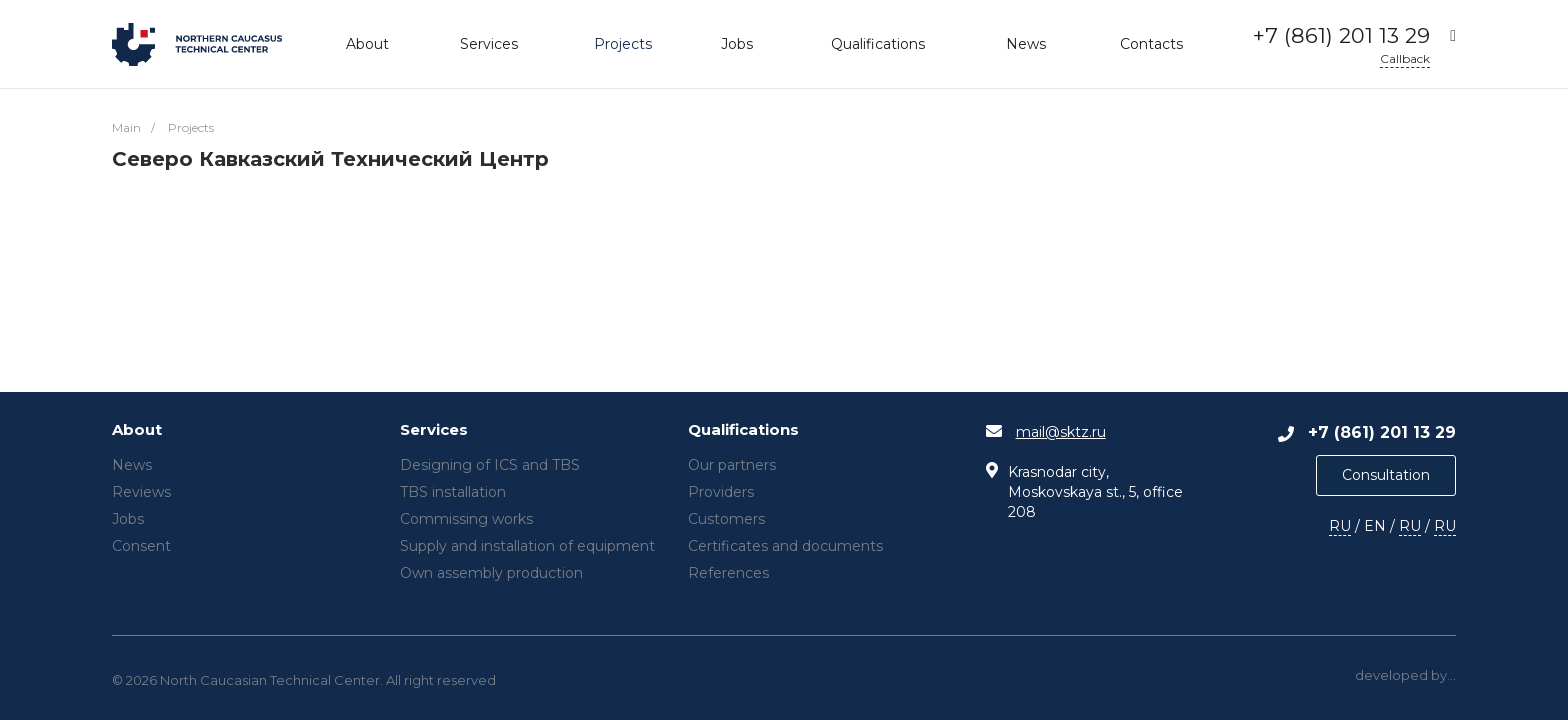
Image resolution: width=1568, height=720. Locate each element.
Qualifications (743, 430)
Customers (726, 519)
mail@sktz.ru (1061, 432)
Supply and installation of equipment (527, 546)
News (132, 465)
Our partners (732, 465)
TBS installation (453, 492)
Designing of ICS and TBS (490, 465)
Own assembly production (491, 573)
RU (1340, 526)
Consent (141, 546)
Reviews (141, 492)
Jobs (128, 519)
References (728, 573)
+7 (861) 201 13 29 (1341, 35)
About (137, 430)
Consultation (1386, 475)
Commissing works (466, 519)
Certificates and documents (785, 546)
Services (434, 430)
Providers (721, 492)
